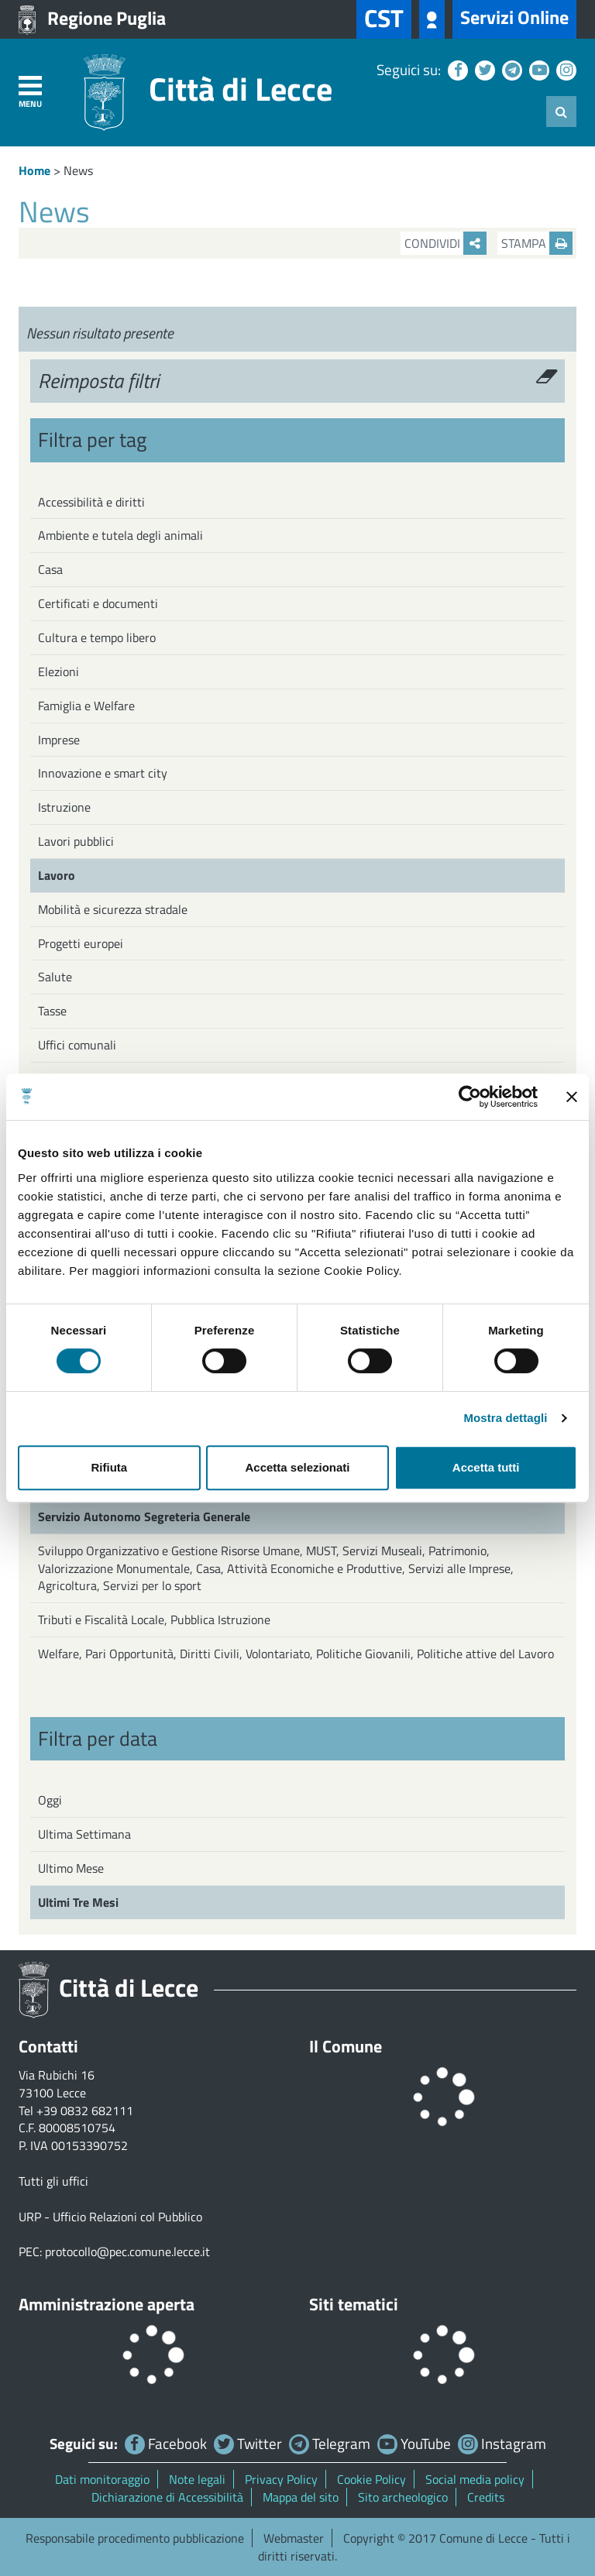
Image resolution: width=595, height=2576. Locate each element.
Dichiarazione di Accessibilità (167, 2497)
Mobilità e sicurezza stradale (112, 909)
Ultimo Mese (71, 1868)
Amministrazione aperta (106, 2304)
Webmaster (293, 2538)
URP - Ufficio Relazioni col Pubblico (110, 2216)
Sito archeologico (403, 2497)
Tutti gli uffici (53, 2181)
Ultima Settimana (84, 1834)
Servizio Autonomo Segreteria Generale (144, 1516)
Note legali (197, 2479)
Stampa (537, 243)
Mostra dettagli (505, 1417)
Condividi (445, 243)
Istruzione (64, 807)
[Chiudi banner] (571, 1096)
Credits (485, 2497)
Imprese (59, 739)
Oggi (50, 1800)
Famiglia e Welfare (86, 705)
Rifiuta (109, 1467)
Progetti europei (80, 943)
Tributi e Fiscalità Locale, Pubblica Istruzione (154, 1619)
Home (34, 170)
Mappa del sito (301, 2497)
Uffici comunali (77, 1045)
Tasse (52, 1010)
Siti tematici (353, 2304)
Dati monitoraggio (102, 2479)
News (78, 170)
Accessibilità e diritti (91, 502)
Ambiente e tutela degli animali (120, 535)
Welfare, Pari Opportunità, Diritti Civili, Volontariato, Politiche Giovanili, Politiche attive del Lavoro (296, 1653)
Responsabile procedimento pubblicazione (135, 2538)
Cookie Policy (371, 2479)
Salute (55, 976)
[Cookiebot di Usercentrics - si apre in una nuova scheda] (470, 1096)
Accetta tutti (486, 1467)
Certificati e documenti (98, 603)
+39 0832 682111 (84, 2110)
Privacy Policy (281, 2479)
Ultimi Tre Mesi (78, 1902)
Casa (50, 569)
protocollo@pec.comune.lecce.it (127, 2251)
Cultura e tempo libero (97, 637)
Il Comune (345, 2046)
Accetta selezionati (297, 1467)
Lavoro (56, 875)
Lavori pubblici (76, 841)
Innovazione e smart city (102, 773)
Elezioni (58, 671)
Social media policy (474, 2479)
